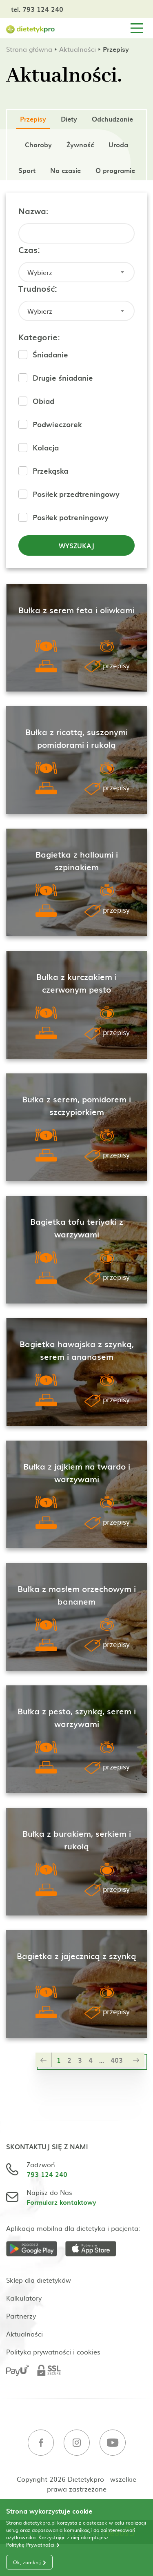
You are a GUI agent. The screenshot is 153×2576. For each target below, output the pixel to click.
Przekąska (50, 470)
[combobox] (76, 272)
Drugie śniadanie (63, 377)
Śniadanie (50, 354)
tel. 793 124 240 (37, 9)
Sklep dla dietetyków (38, 2280)
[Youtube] (113, 2444)
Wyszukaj (76, 545)
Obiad (43, 400)
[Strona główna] (30, 28)
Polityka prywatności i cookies (53, 2352)
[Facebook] (41, 2444)
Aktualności (77, 49)
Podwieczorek (57, 424)
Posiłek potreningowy (71, 517)
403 (117, 2060)
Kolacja (46, 447)
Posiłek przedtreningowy (76, 493)
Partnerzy (21, 2316)
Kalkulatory (24, 2298)
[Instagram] (77, 2444)
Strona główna (29, 49)
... (101, 2060)
